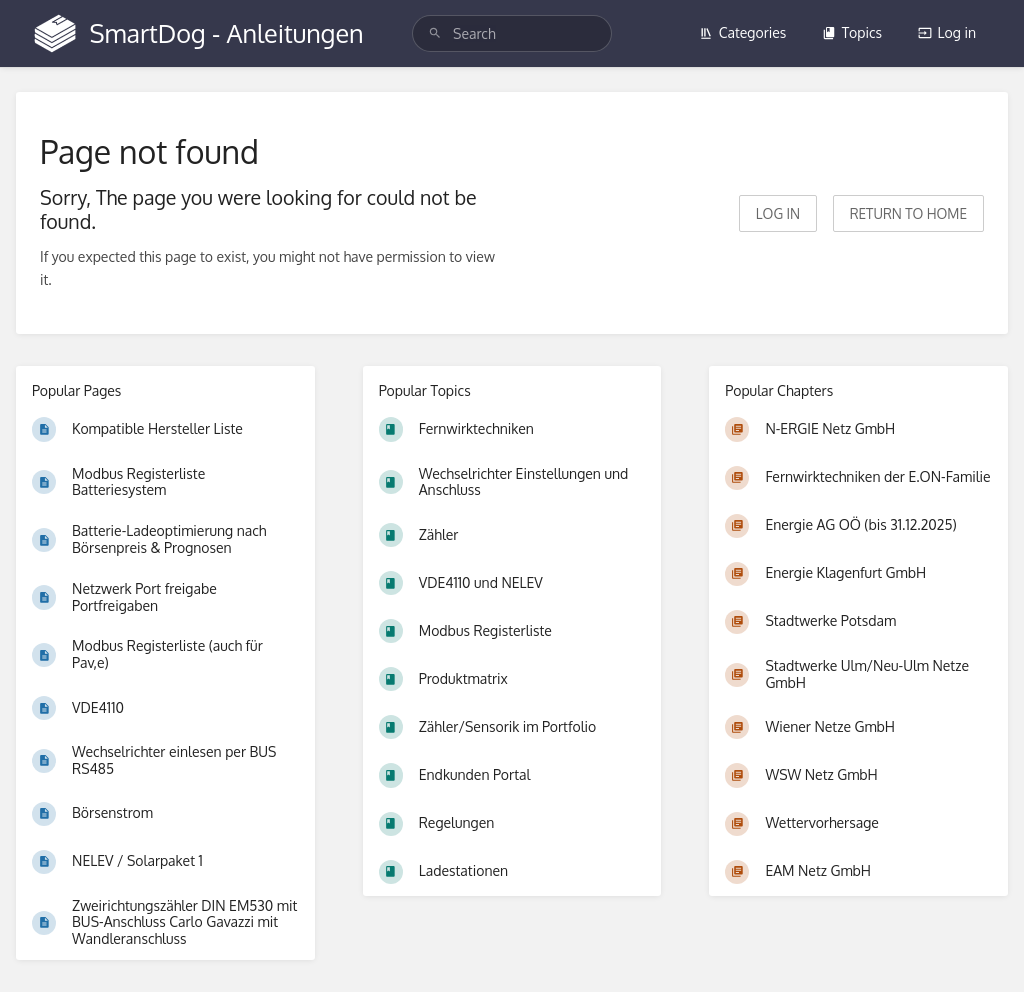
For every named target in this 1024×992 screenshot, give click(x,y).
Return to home (908, 213)
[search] (512, 33)
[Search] (435, 33)
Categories (743, 32)
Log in (947, 32)
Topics (852, 32)
